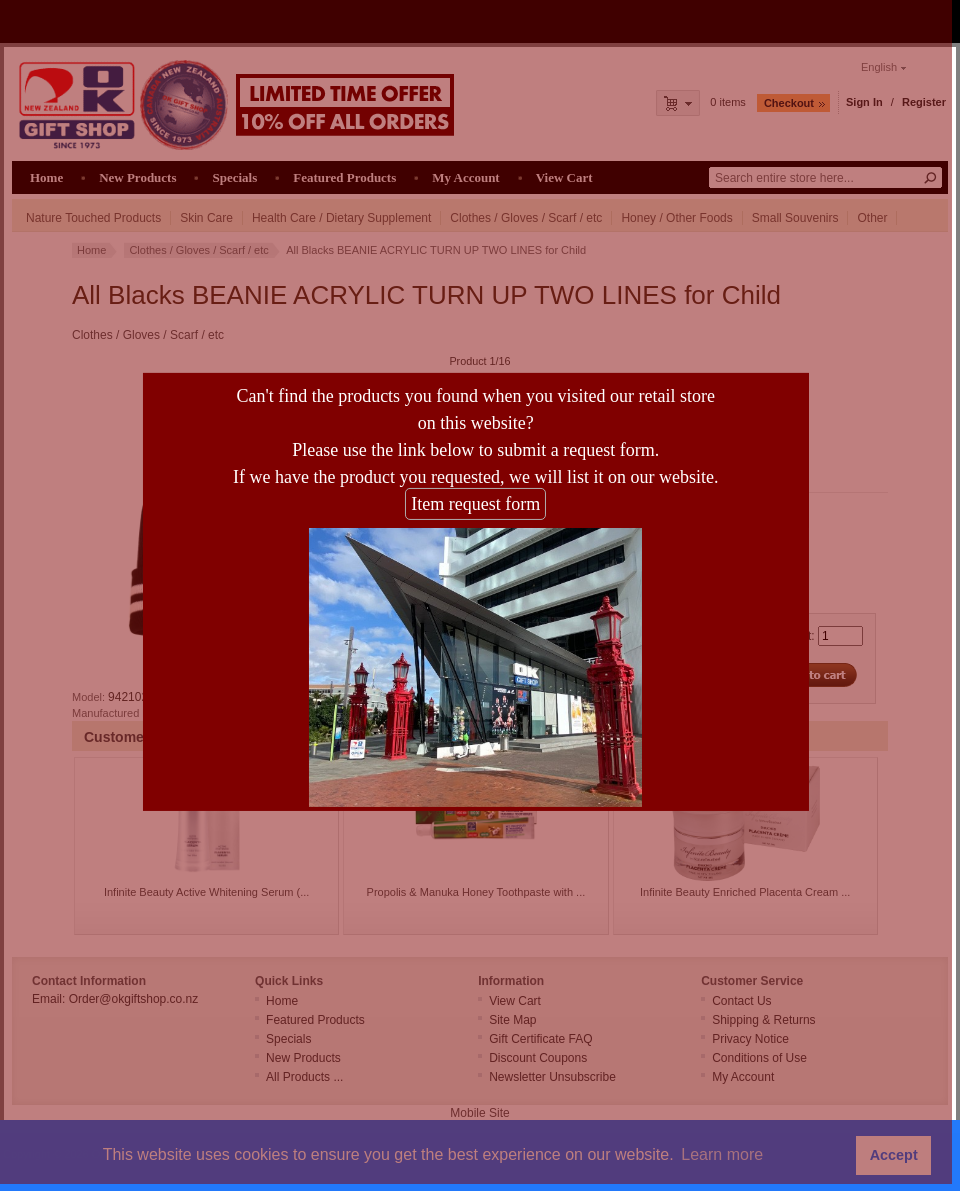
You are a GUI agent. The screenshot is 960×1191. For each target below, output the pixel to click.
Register (924, 102)
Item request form (459, 508)
